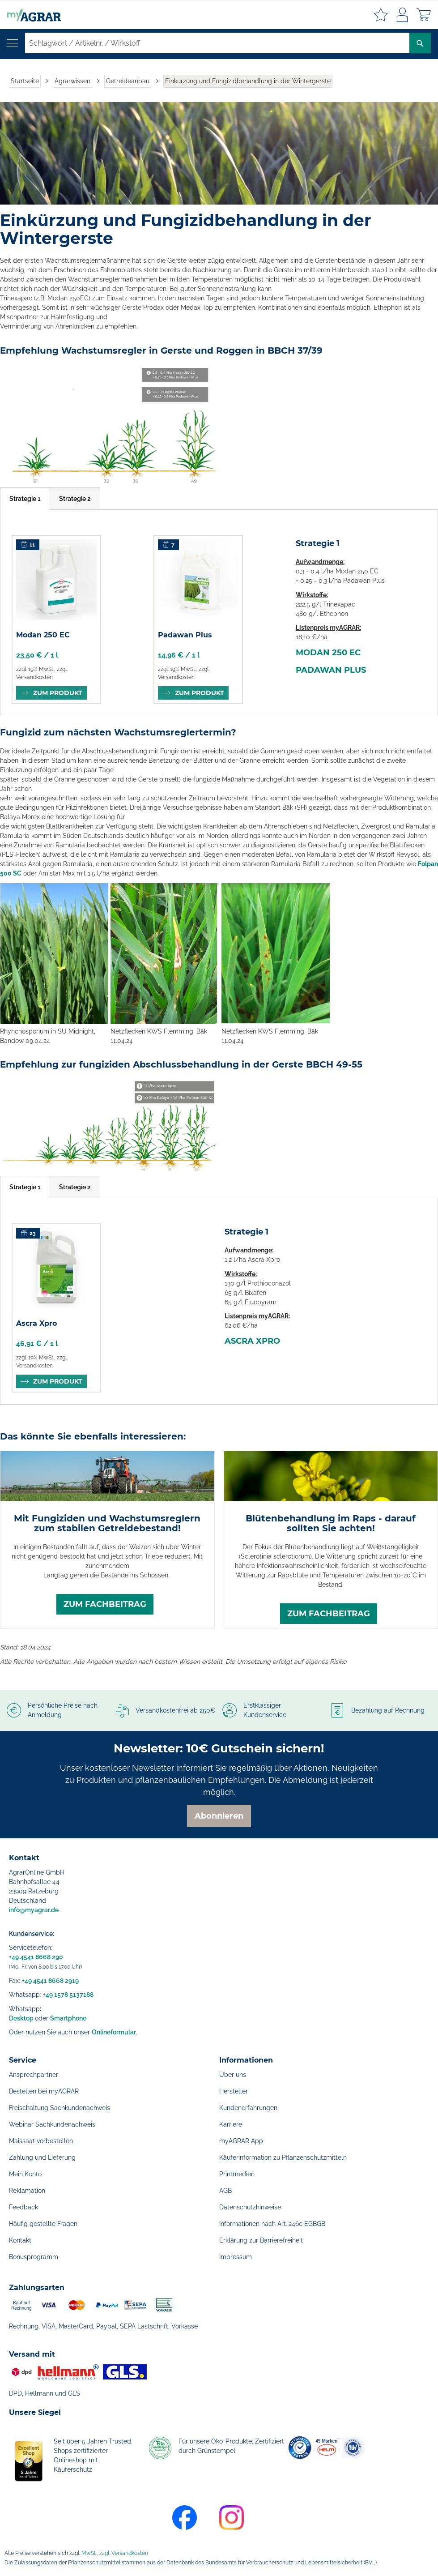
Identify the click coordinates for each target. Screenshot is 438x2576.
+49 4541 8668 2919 (50, 1980)
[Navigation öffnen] (12, 43)
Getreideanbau (127, 81)
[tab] (25, 498)
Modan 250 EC (43, 635)
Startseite (25, 81)
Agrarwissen (72, 81)
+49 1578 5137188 (68, 1994)
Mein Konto (25, 2174)
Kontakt (20, 2240)
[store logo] (30, 14)
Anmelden (402, 15)
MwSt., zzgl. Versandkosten (114, 2553)
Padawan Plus (185, 635)
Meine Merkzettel (381, 15)
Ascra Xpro (36, 1323)
